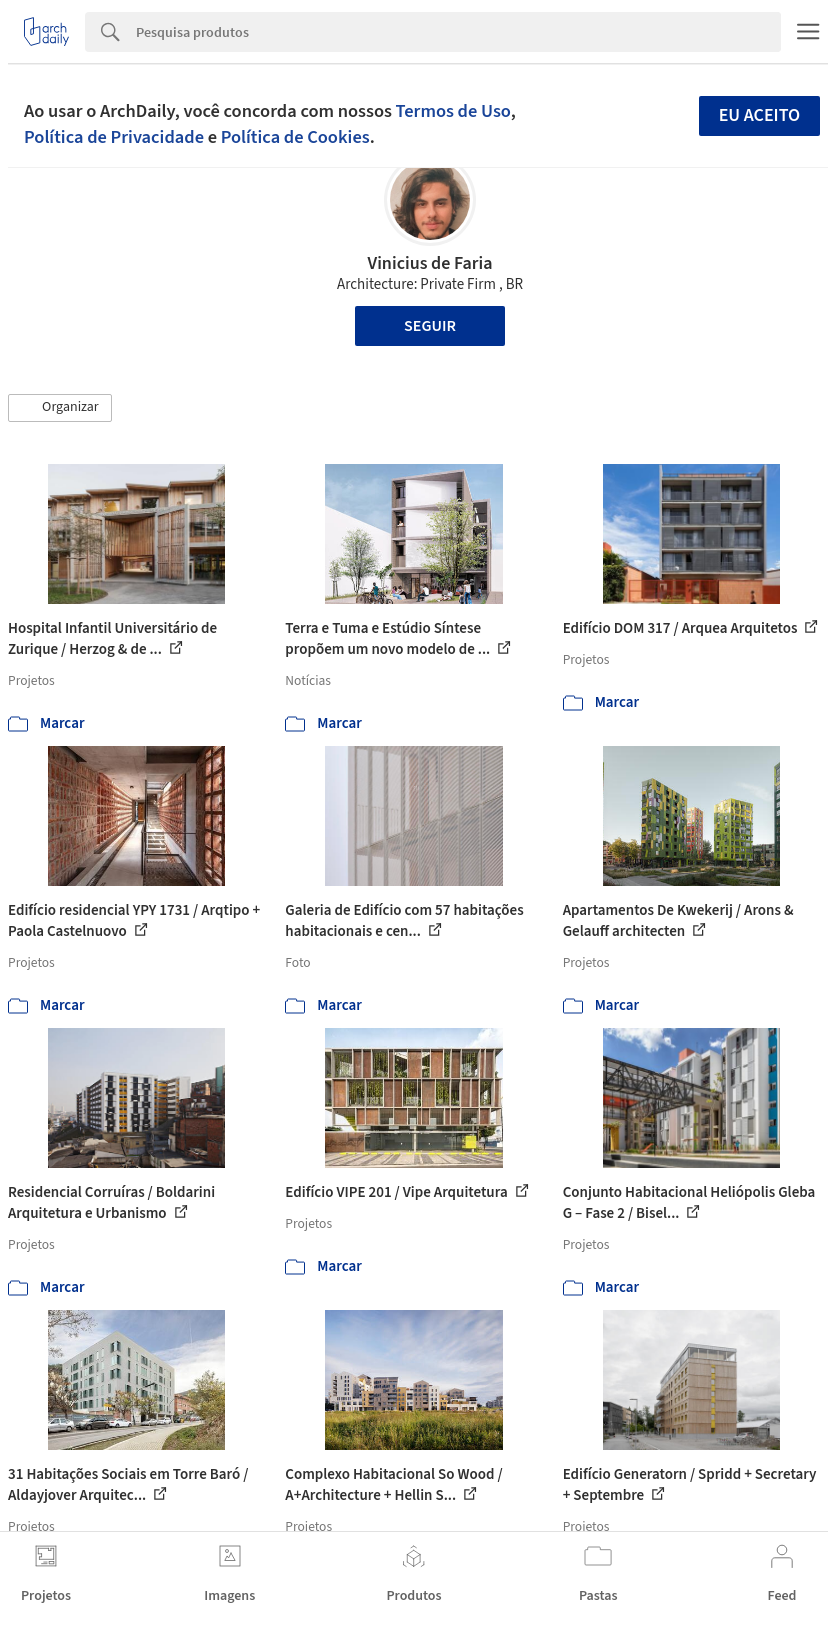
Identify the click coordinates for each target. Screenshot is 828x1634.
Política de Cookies (295, 137)
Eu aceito (760, 115)
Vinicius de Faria (430, 263)
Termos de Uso (453, 111)
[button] (60, 408)
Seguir (430, 326)
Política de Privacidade (114, 137)
